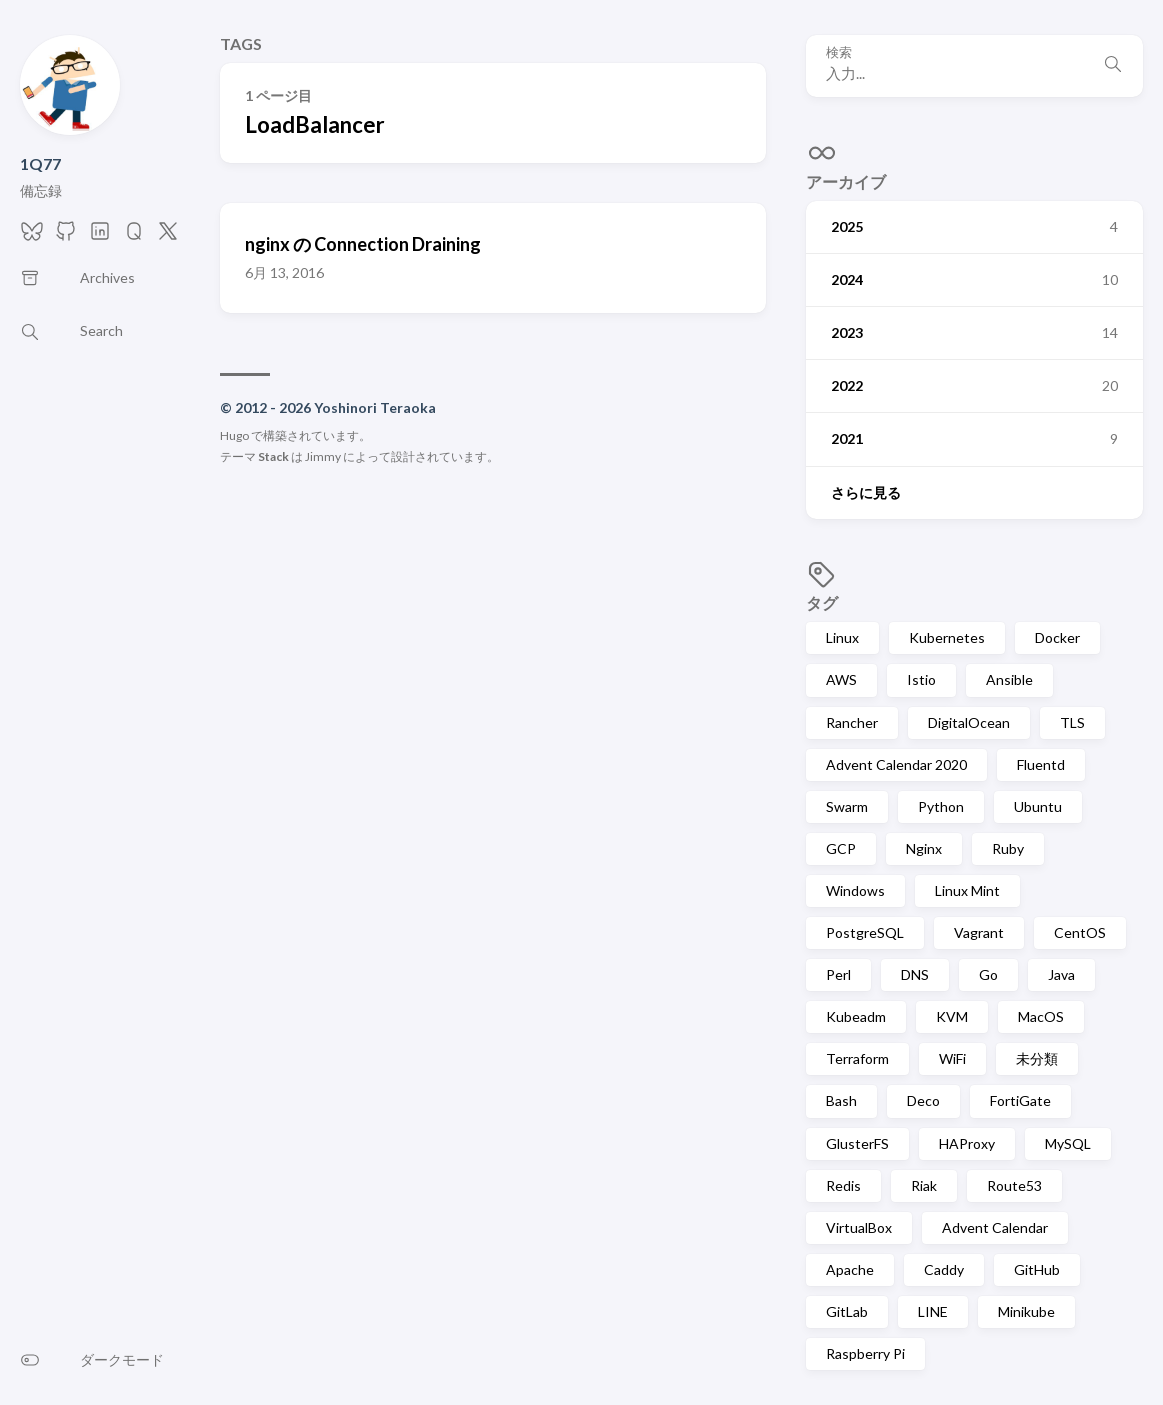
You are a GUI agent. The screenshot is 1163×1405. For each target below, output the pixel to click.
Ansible (1009, 679)
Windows (855, 890)
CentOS (1080, 932)
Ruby (1008, 848)
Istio (921, 679)
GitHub (1037, 1269)
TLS (1072, 722)
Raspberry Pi (865, 1353)
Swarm (847, 806)
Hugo (234, 435)
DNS (915, 974)
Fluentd (1041, 764)
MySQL (1068, 1143)
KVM (952, 1016)
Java (1061, 974)
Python (941, 806)
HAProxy (967, 1143)
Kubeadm (856, 1016)
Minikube (1026, 1311)
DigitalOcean (969, 722)
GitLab (847, 1311)
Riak (924, 1185)
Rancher (852, 722)
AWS (841, 679)
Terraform (857, 1058)
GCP (841, 848)
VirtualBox (859, 1227)
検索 (839, 52)
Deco (923, 1100)
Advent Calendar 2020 (896, 764)
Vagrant (979, 932)
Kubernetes (947, 637)
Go (988, 974)
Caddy (944, 1269)
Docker (1057, 637)
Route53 (1014, 1185)
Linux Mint (967, 890)
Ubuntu (1038, 806)
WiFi (952, 1058)
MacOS (1041, 1016)
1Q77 (40, 163)
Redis (843, 1185)
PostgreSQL (865, 932)
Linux (842, 637)
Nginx (924, 848)
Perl (838, 974)
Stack (273, 456)
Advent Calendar (995, 1227)
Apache (850, 1269)
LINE (933, 1311)
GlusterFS (857, 1143)
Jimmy (323, 456)
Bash (841, 1100)
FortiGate (1020, 1100)
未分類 (1037, 1058)
